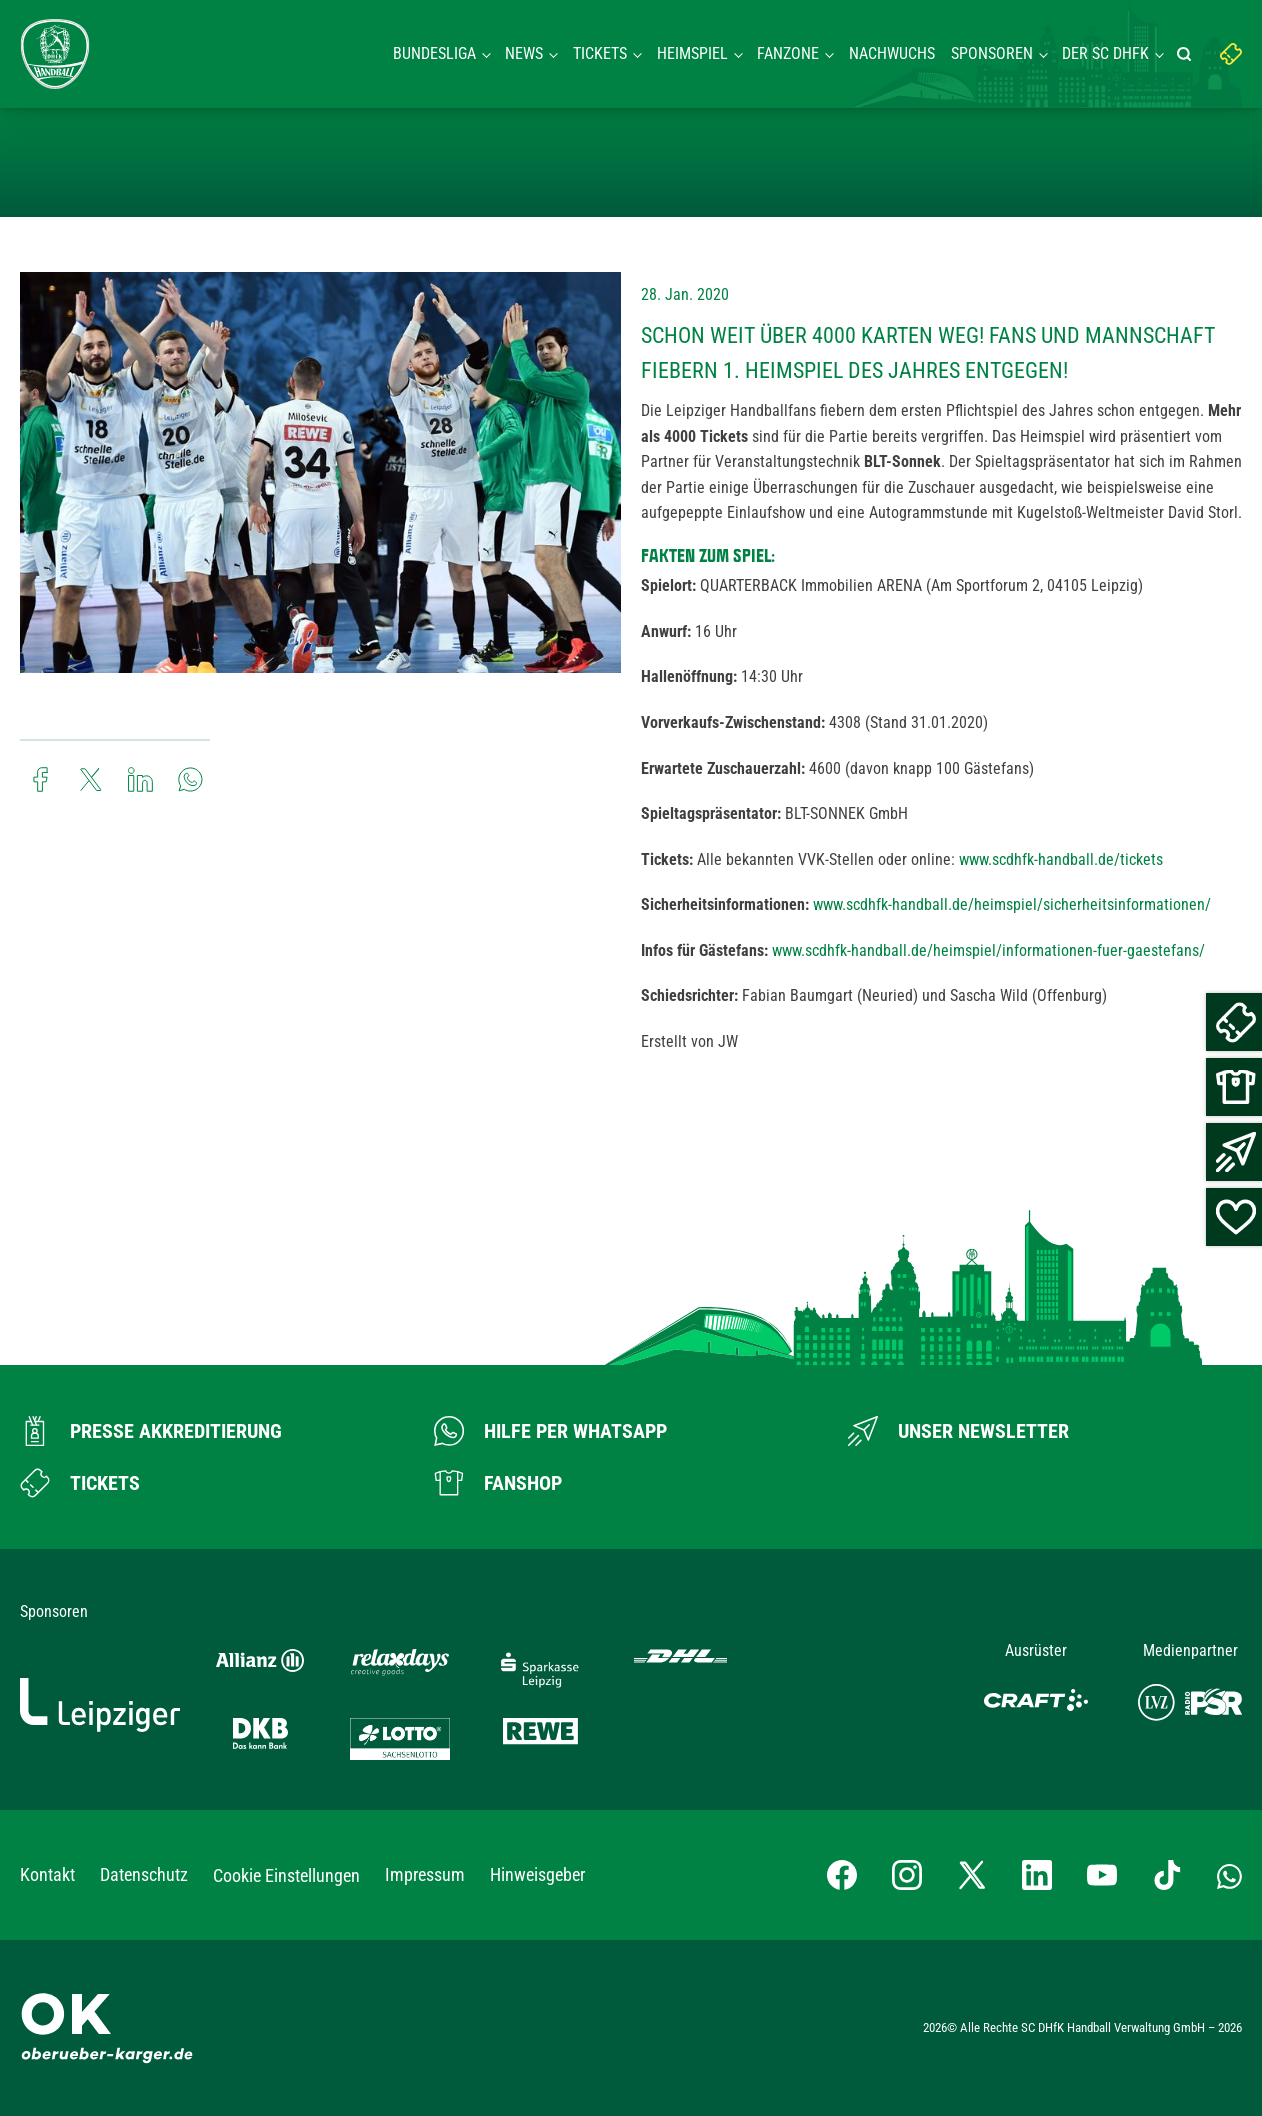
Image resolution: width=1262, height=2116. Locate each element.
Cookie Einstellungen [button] (286, 1875)
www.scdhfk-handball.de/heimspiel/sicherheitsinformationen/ (1012, 904)
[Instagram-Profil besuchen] (907, 1875)
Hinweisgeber (537, 1874)
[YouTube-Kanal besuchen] (1102, 1875)
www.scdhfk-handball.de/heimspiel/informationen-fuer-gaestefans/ (988, 950)
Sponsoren (992, 53)
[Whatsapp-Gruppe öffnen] (1229, 1875)
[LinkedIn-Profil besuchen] (1037, 1875)
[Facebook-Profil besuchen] (842, 1875)
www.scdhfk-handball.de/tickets (1061, 859)
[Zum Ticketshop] (80, 1483)
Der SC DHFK (1105, 53)
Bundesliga (434, 53)
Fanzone (788, 53)
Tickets (600, 53)
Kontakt (47, 1874)
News (524, 53)
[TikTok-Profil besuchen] (1167, 1875)
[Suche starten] (1187, 54)
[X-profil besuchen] (972, 1875)
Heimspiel (692, 53)
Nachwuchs (892, 53)
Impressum (425, 1874)
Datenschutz (144, 1874)
